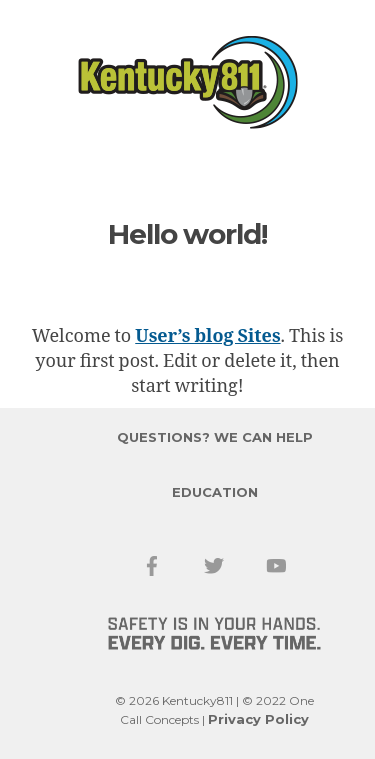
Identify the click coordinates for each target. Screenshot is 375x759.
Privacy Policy (258, 719)
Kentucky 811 (188, 82)
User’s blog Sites (207, 336)
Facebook (153, 566)
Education (215, 492)
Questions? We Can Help (215, 437)
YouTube (277, 566)
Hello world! (187, 234)
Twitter (215, 566)
